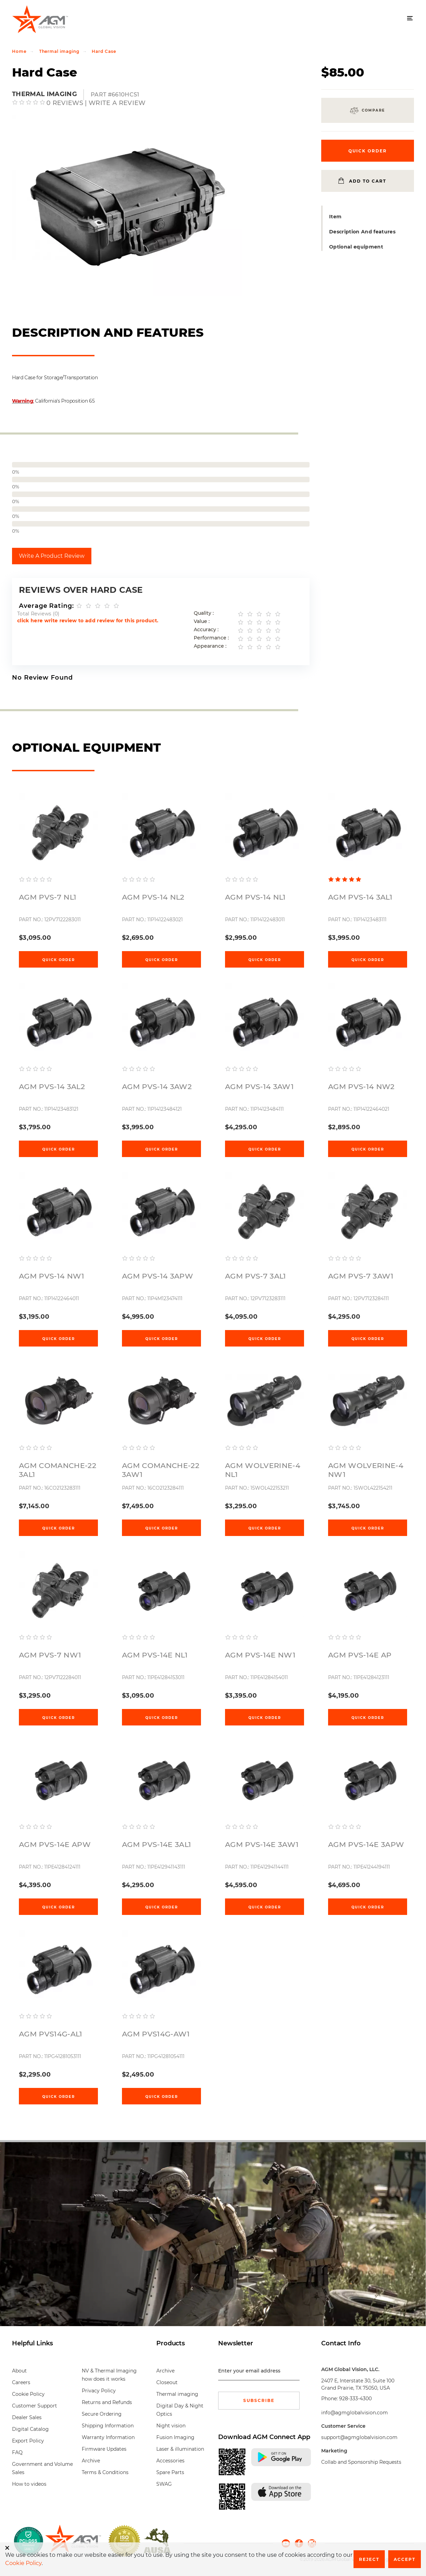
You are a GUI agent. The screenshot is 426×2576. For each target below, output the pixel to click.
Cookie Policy (28, 2394)
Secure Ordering (102, 2414)
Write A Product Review (52, 556)
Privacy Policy (99, 2391)
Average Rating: (46, 606)
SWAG (164, 2484)
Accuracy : (206, 630)
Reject (369, 2559)
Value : (202, 621)
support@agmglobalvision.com (359, 2437)
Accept (404, 2559)
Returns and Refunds (107, 2402)
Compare (373, 110)
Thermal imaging (59, 51)
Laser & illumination (180, 2449)
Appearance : (210, 646)
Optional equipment (356, 247)
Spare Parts (170, 2472)
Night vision (171, 2426)
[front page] (73, 2541)
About (19, 2371)
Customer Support (34, 2406)
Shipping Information (108, 2426)
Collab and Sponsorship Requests (361, 2462)
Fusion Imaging (175, 2437)
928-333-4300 (355, 2398)
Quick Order (58, 960)
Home (19, 51)
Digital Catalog (30, 2429)
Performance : (211, 638)
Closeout (167, 2382)
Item (335, 216)
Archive (91, 2461)
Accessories (170, 2461)
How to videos (29, 2484)
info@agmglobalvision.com (354, 2413)
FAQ (17, 2452)
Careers (21, 2382)
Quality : (204, 613)
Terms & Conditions (105, 2472)
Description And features (362, 232)
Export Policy (28, 2441)
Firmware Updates (104, 2449)
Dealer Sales (27, 2417)
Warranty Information (108, 2437)
